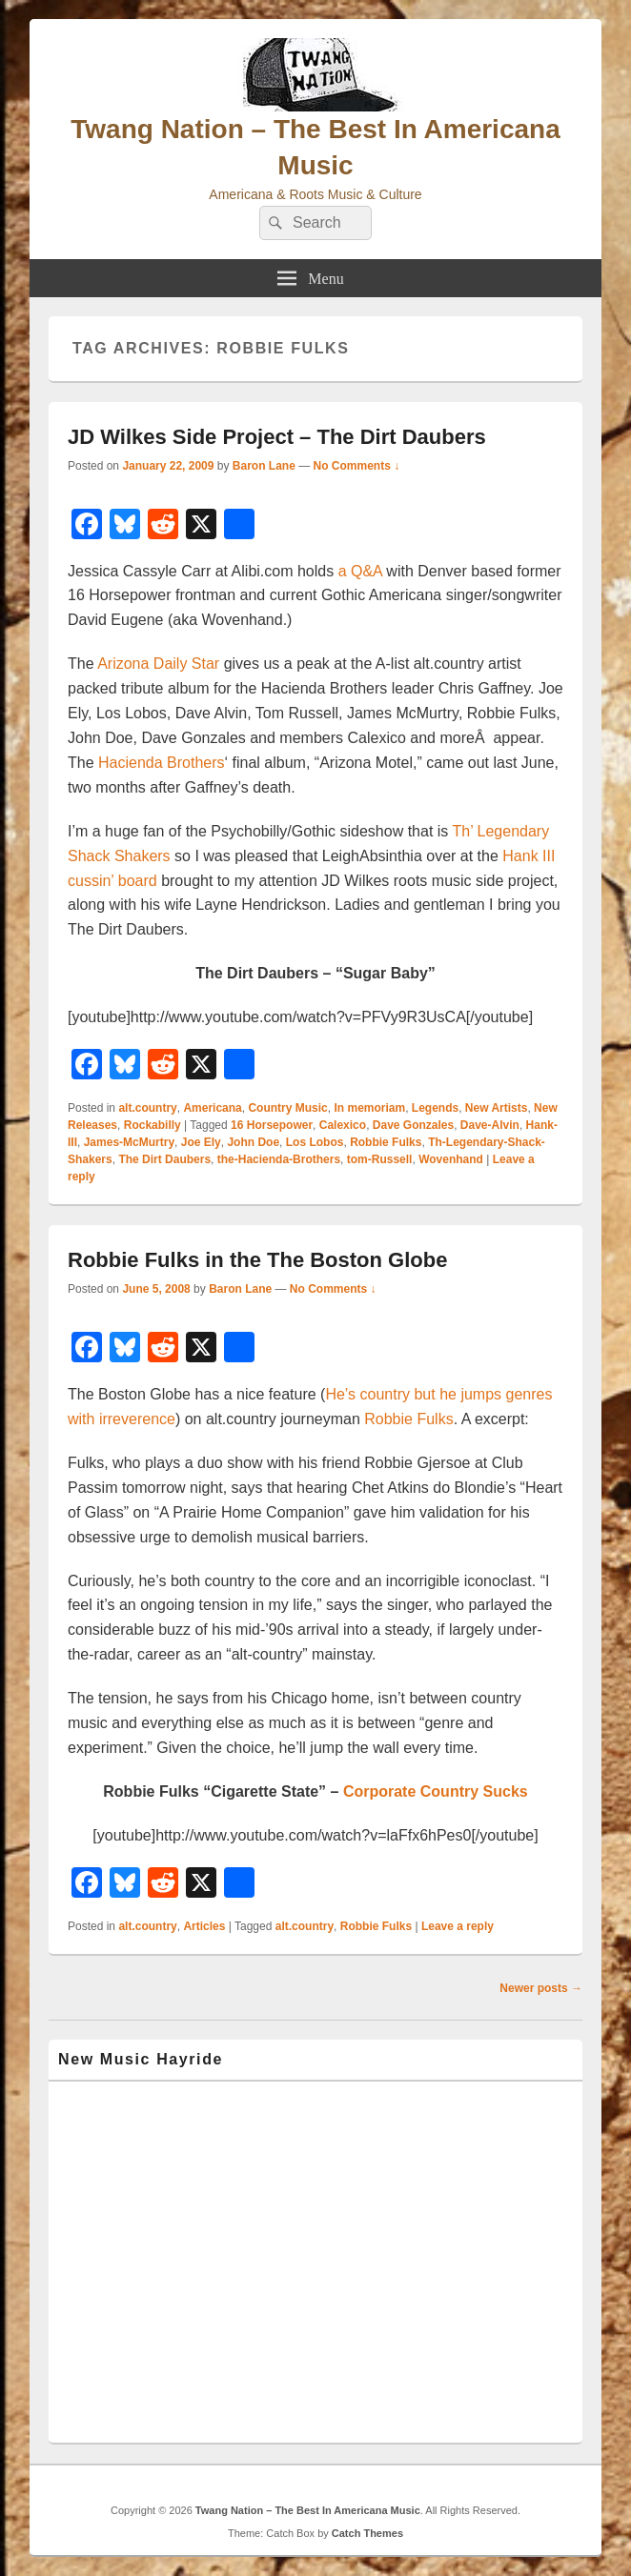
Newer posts (540, 1988)
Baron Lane (264, 466)
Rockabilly (152, 1125)
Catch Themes (367, 2533)
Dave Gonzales (413, 1125)
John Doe (253, 1142)
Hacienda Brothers (161, 763)
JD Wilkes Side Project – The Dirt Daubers (277, 437)
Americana (212, 1108)
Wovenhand (450, 1159)
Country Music (287, 1108)
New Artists (496, 1108)
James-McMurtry (129, 1142)
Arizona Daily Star (160, 663)
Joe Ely (201, 1142)
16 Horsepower (272, 1125)
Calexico (342, 1125)
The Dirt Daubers (164, 1159)
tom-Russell (380, 1159)
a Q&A (360, 571)
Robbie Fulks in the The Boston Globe (257, 1260)
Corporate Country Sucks (435, 1791)
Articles (204, 1926)
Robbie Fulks (385, 1142)
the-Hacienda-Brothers (278, 1159)
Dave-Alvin (489, 1125)
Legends (435, 1108)
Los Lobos (315, 1142)
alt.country (147, 1108)
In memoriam (369, 1108)
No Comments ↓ (357, 466)
